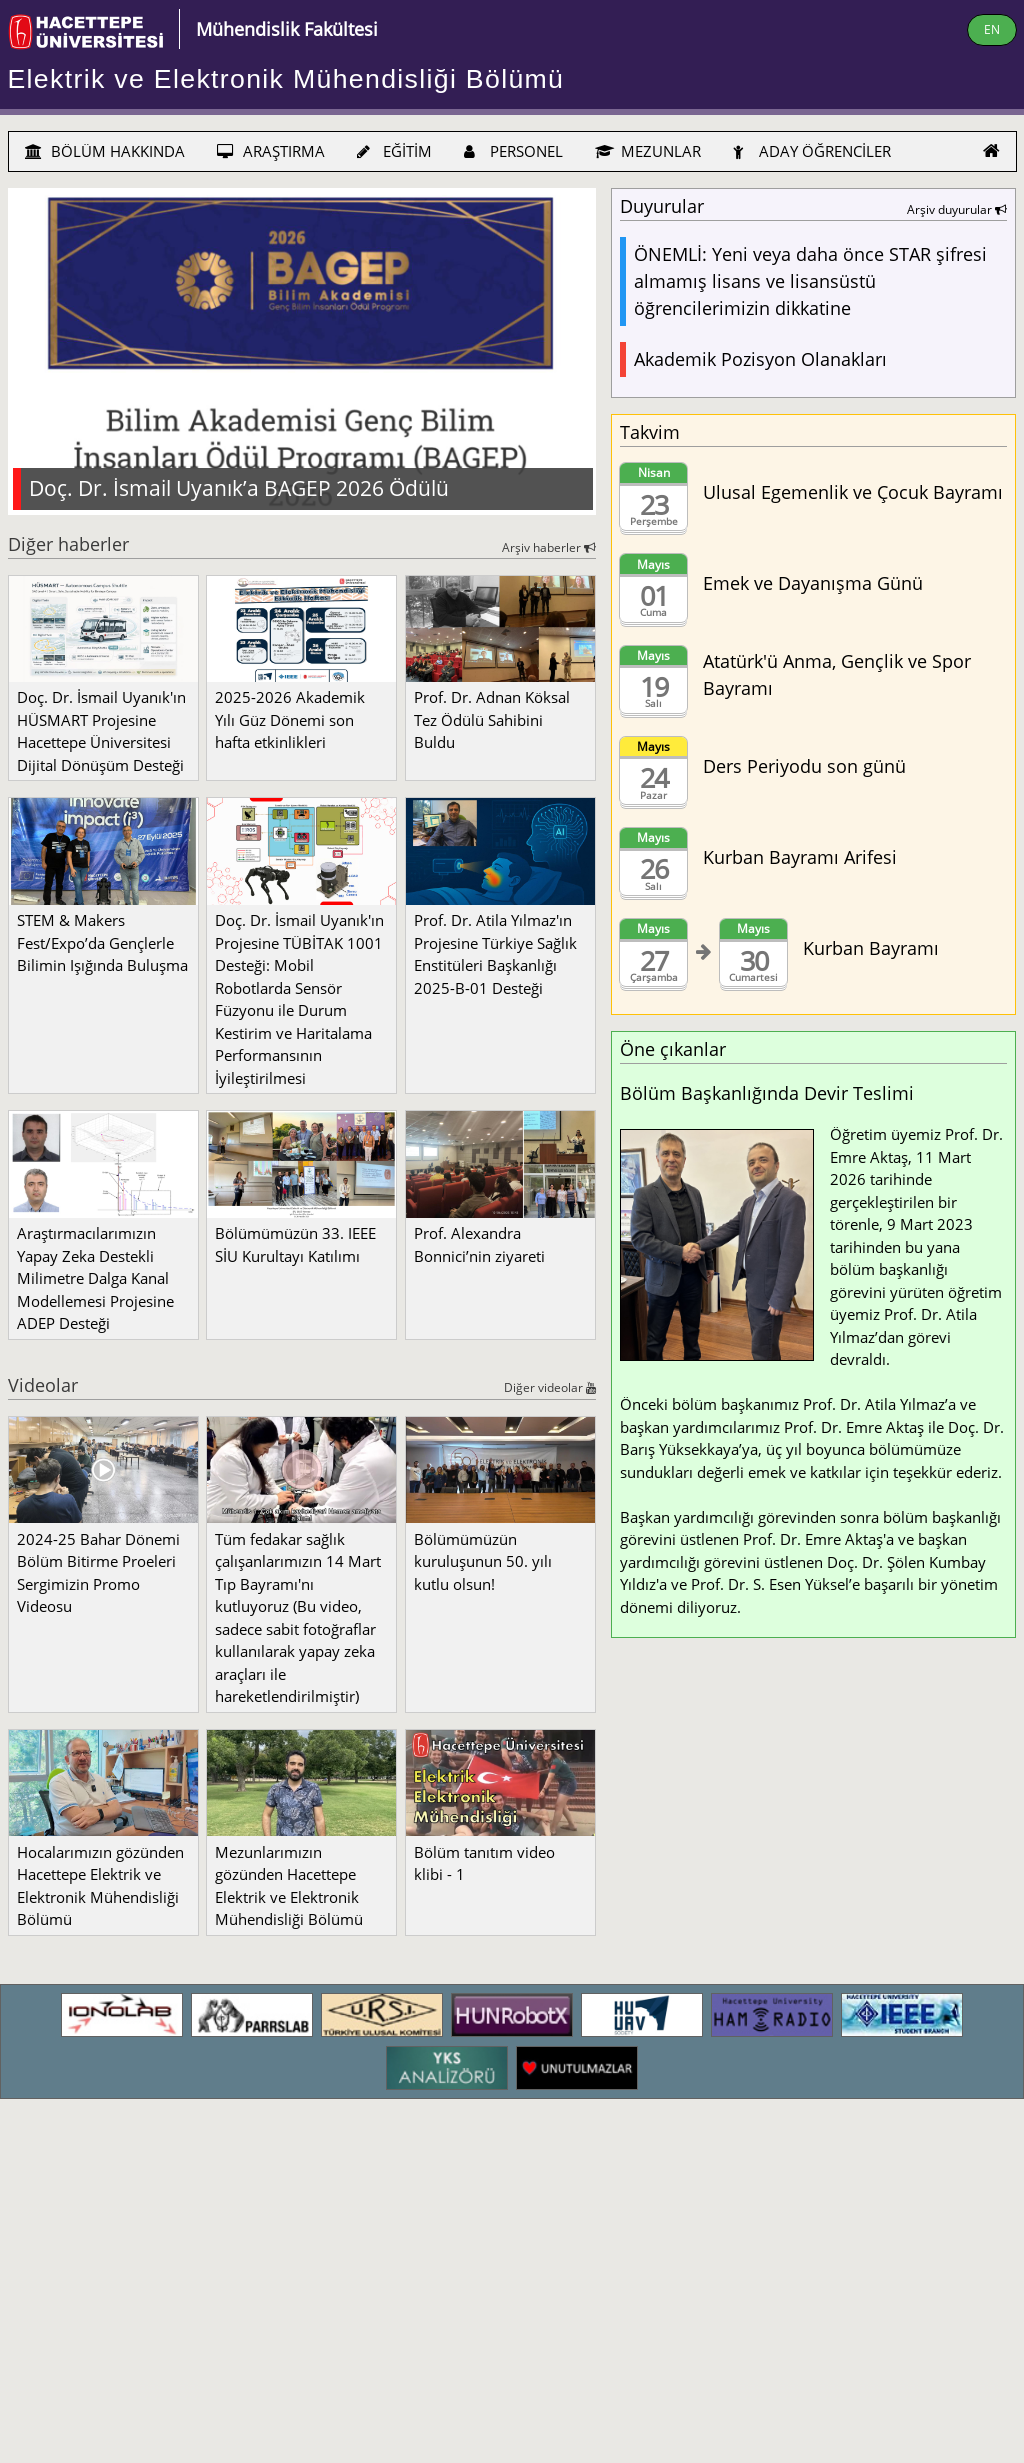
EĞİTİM (394, 151)
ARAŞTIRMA (271, 151)
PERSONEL (513, 151)
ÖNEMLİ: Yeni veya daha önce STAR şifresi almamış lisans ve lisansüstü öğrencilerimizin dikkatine (810, 281)
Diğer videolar (550, 1387)
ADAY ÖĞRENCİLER (812, 151)
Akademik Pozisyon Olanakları (760, 359)
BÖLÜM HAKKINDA (105, 151)
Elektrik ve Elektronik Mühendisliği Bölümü (286, 79)
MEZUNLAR (648, 151)
